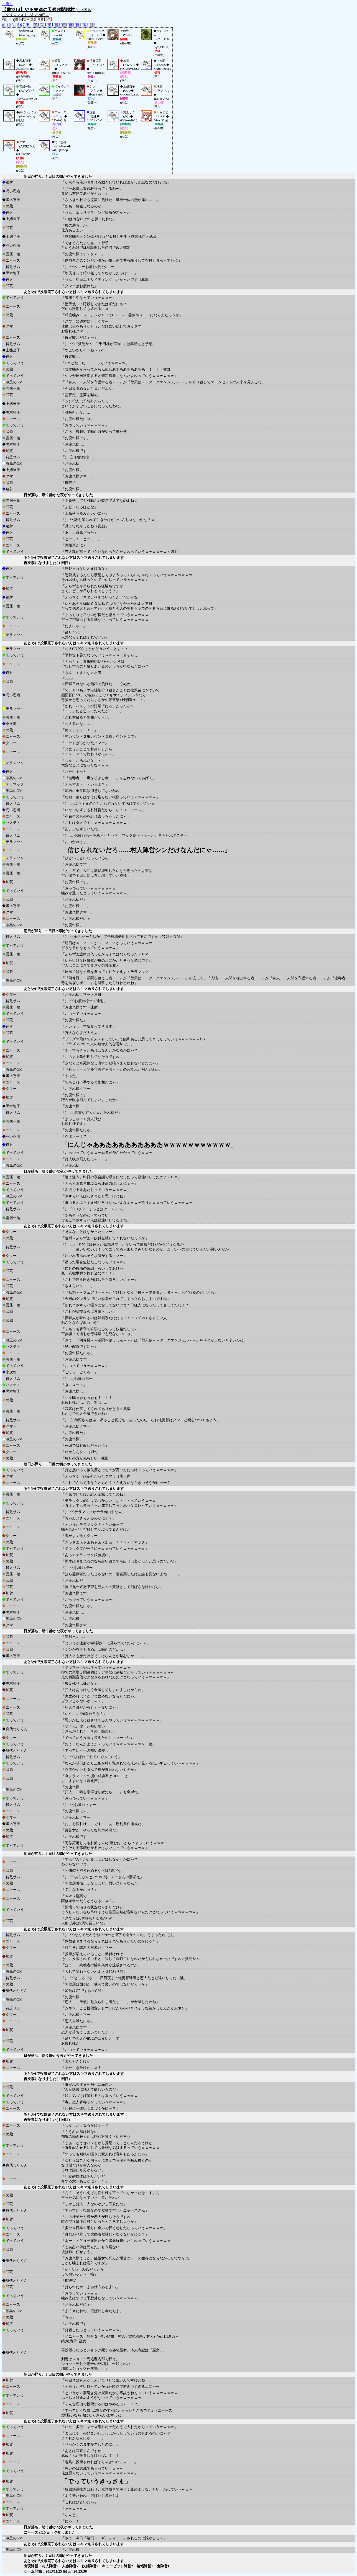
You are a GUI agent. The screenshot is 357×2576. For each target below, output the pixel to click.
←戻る (7, 4)
